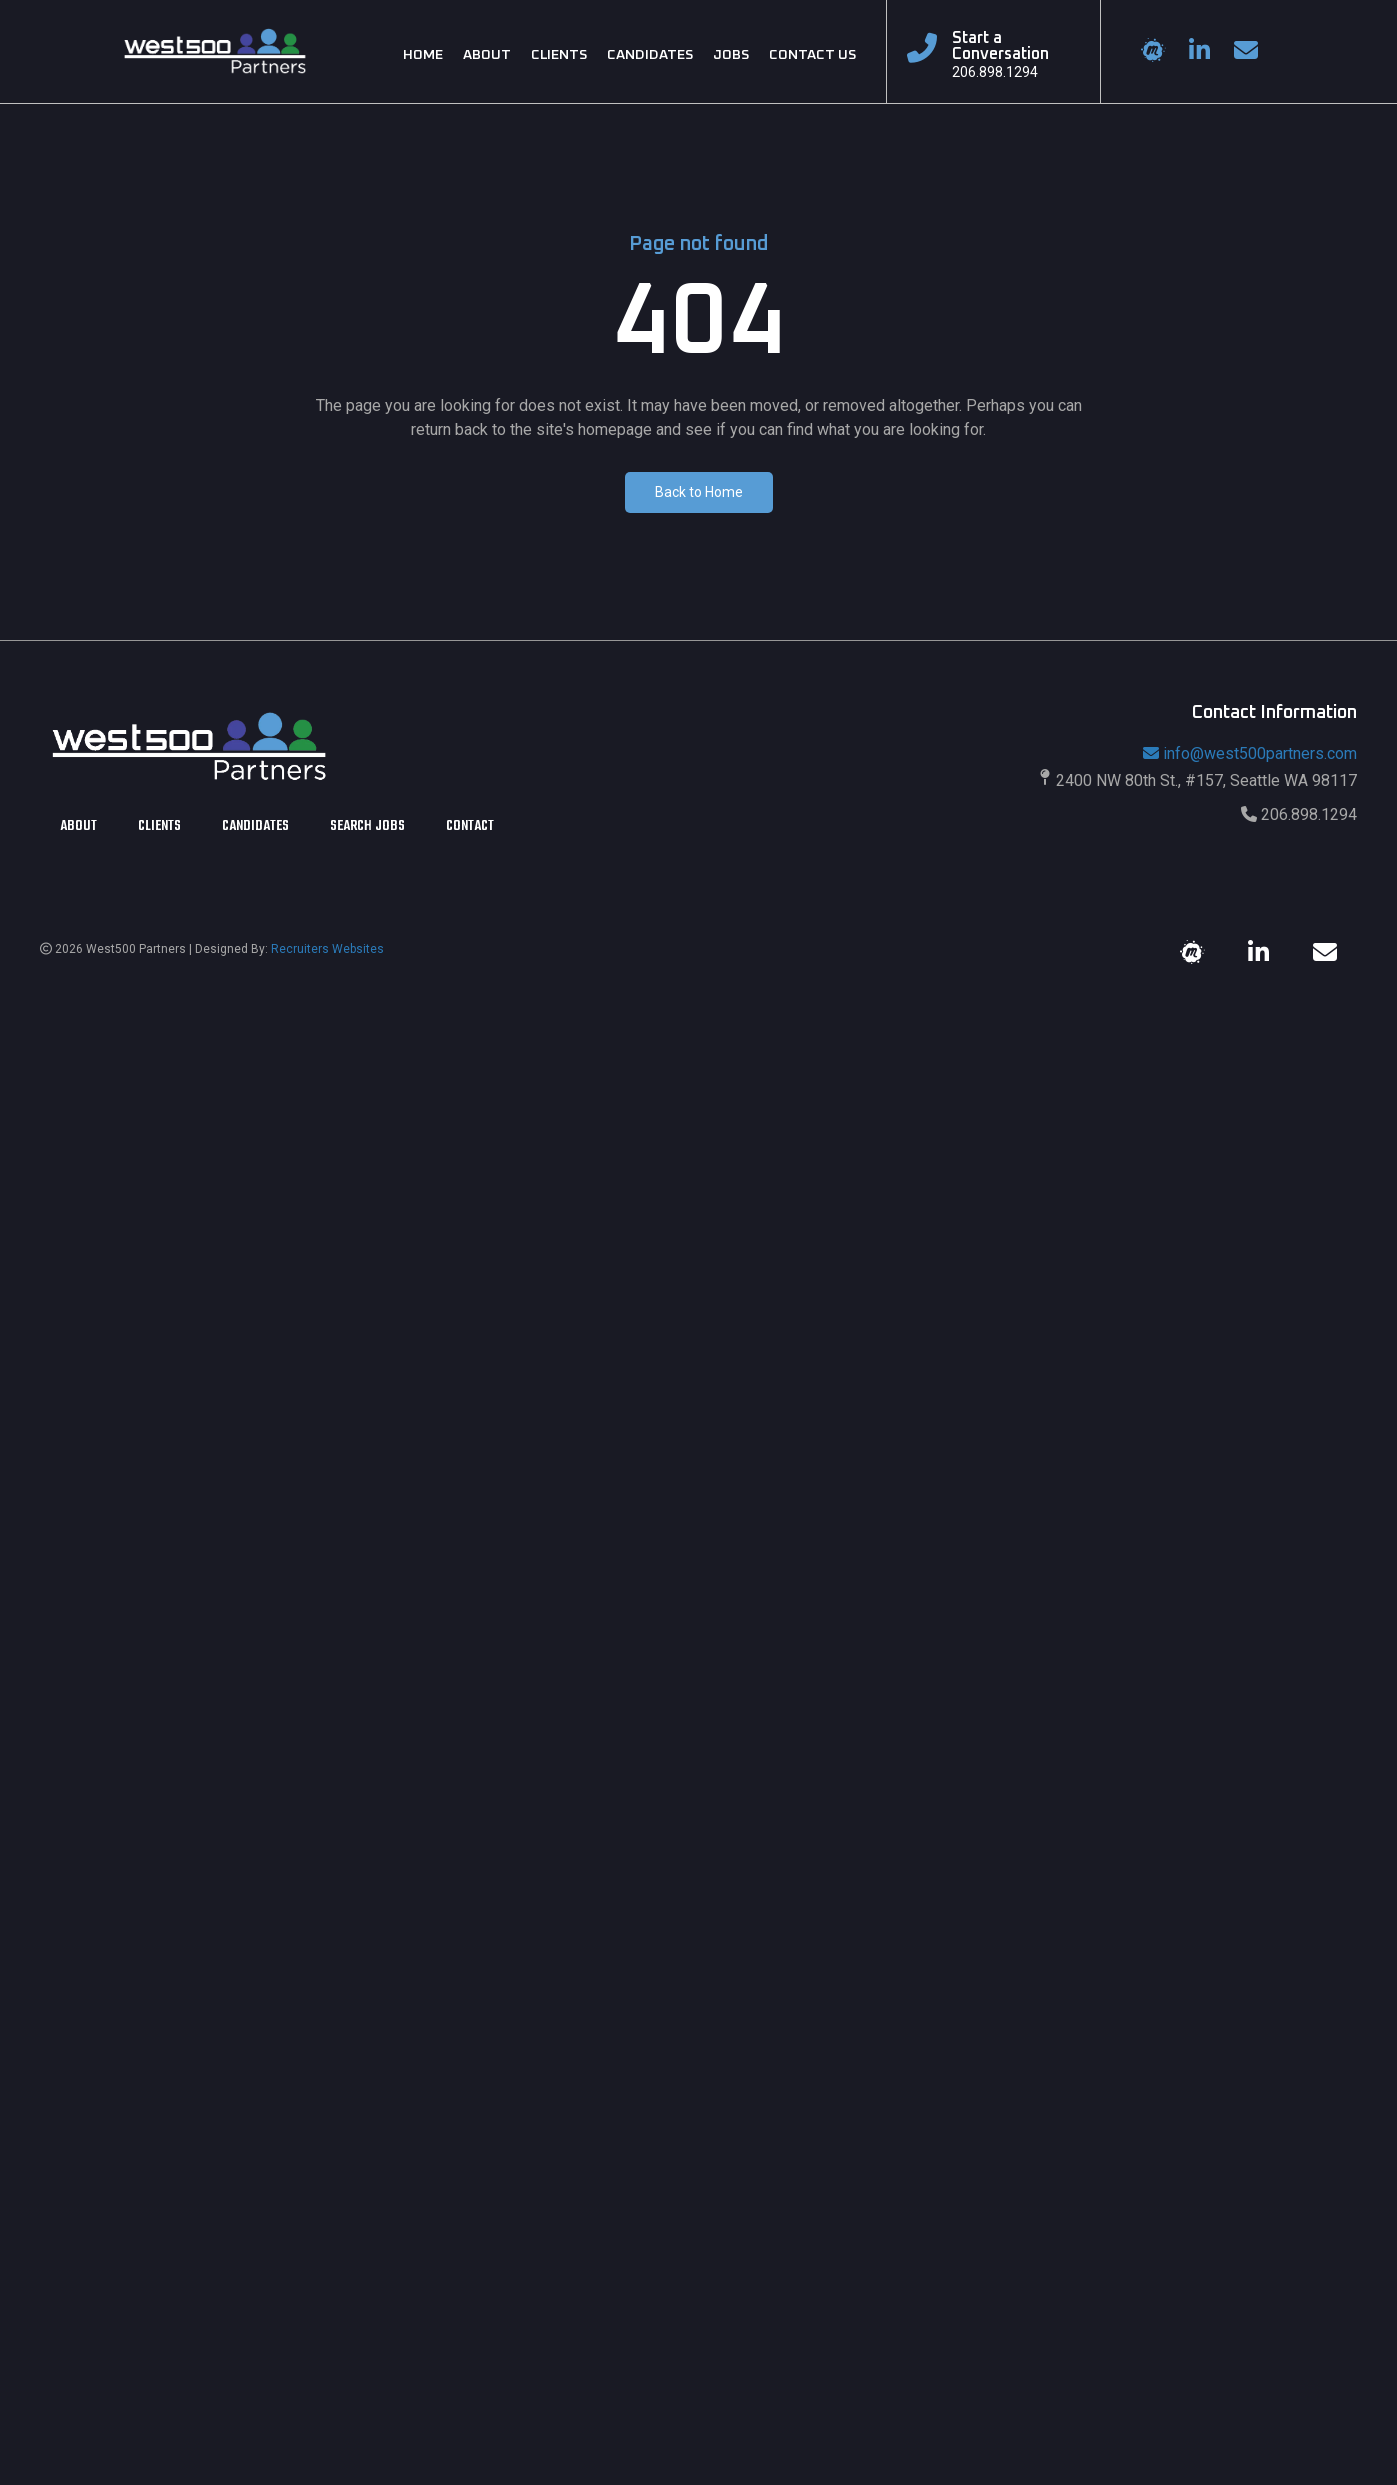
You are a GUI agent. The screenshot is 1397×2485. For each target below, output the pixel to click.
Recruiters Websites (327, 949)
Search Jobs (367, 828)
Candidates (255, 828)
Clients (159, 828)
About (78, 828)
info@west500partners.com (1250, 753)
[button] (699, 492)
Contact (470, 828)
